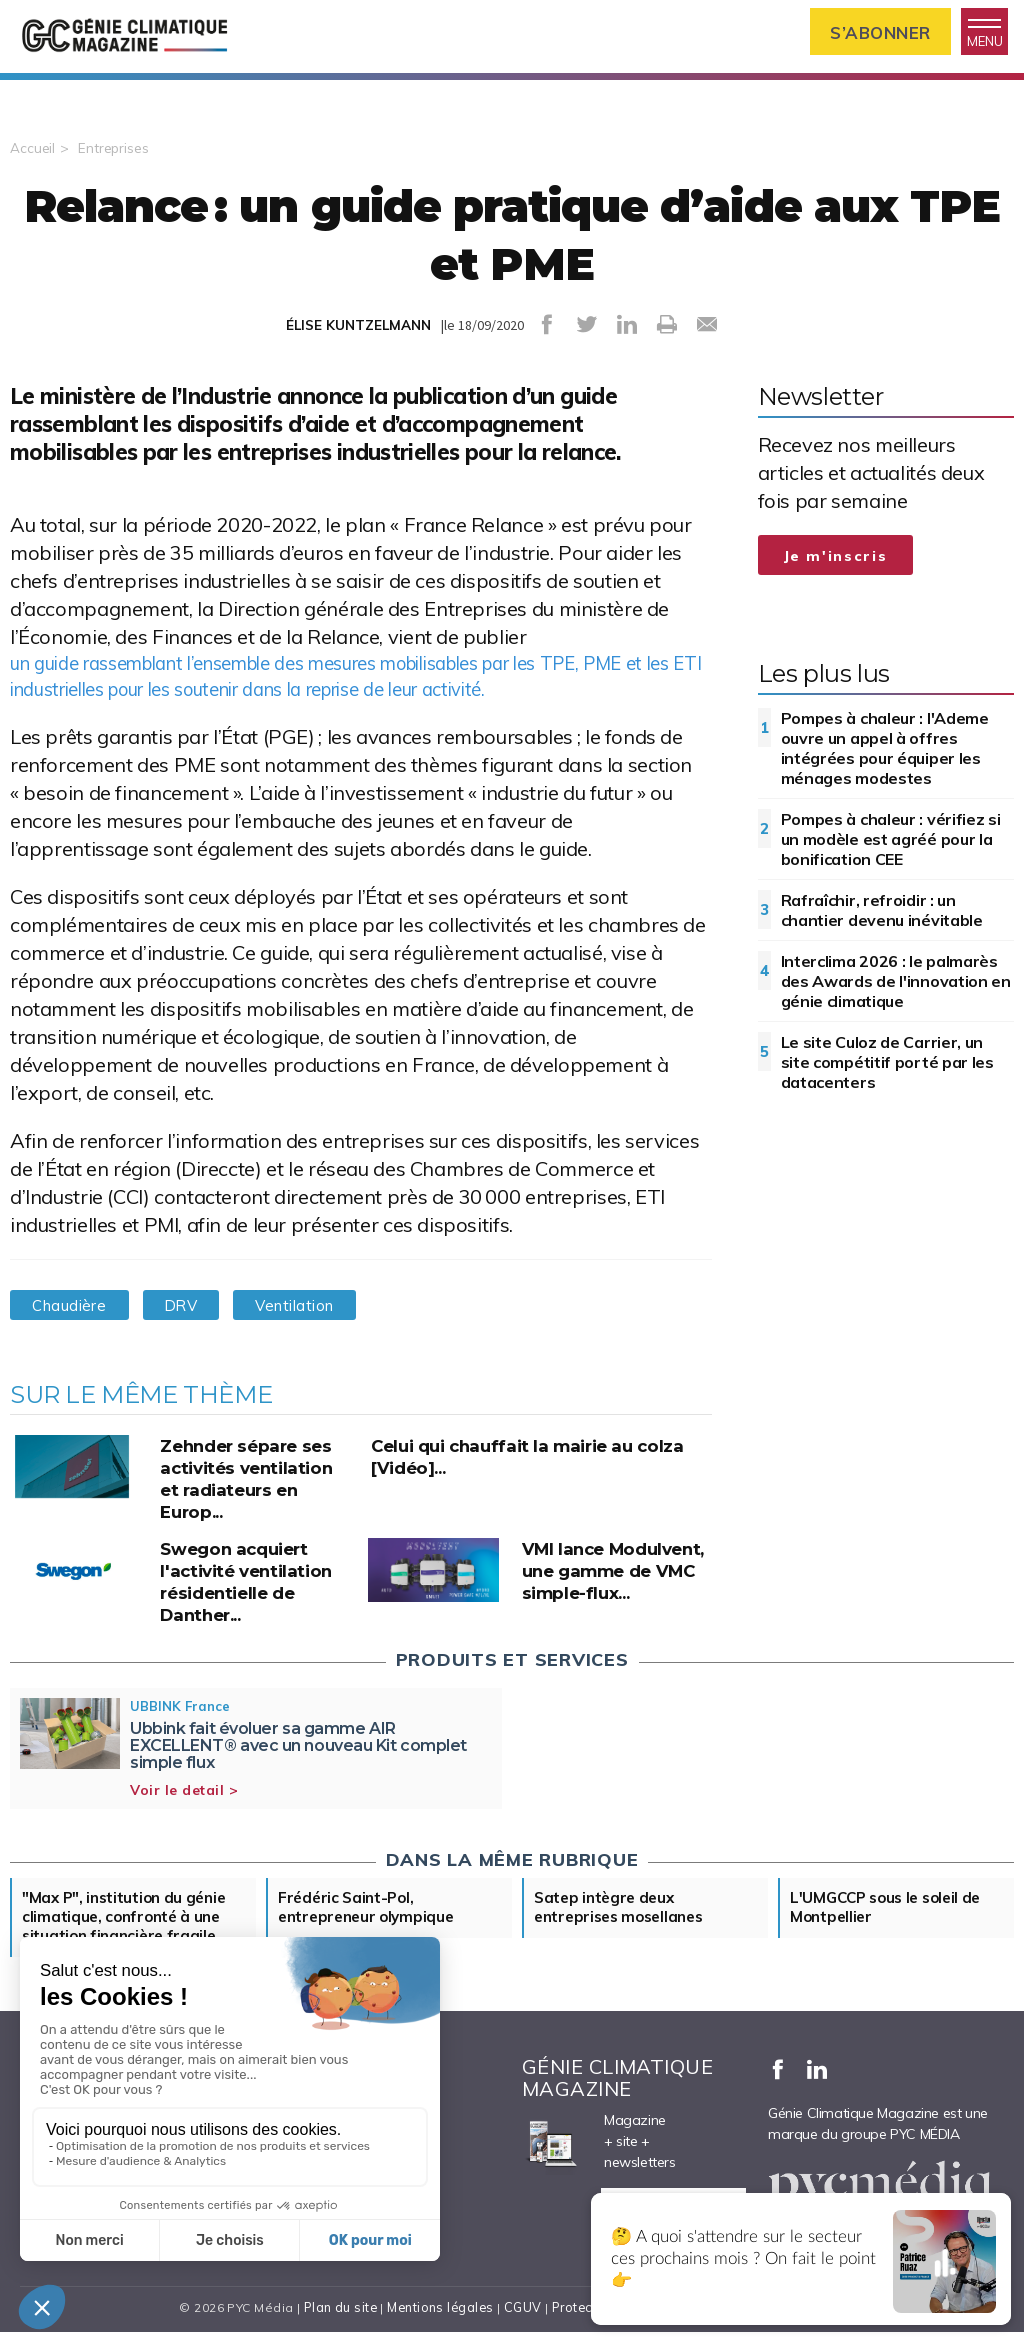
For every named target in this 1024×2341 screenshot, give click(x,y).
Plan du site (336, 2326)
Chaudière (74, 1320)
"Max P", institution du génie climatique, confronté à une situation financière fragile (128, 1934)
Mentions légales (438, 2326)
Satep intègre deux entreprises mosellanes (624, 1924)
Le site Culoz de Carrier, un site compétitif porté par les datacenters (887, 1073)
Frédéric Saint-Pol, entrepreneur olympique (370, 1924)
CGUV (521, 2326)
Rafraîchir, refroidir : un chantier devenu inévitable (882, 921)
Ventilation (320, 1320)
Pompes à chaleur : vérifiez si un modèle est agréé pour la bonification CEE (891, 850)
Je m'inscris (836, 567)
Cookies (823, 2326)
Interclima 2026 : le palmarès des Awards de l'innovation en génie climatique (896, 992)
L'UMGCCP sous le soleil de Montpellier (891, 1924)
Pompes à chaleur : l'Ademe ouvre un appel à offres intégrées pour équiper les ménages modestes (885, 759)
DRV (195, 1320)
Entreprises (114, 159)
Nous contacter (77, 2264)
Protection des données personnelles (668, 2326)
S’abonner (864, 33)
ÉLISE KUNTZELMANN (358, 336)
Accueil (32, 159)
